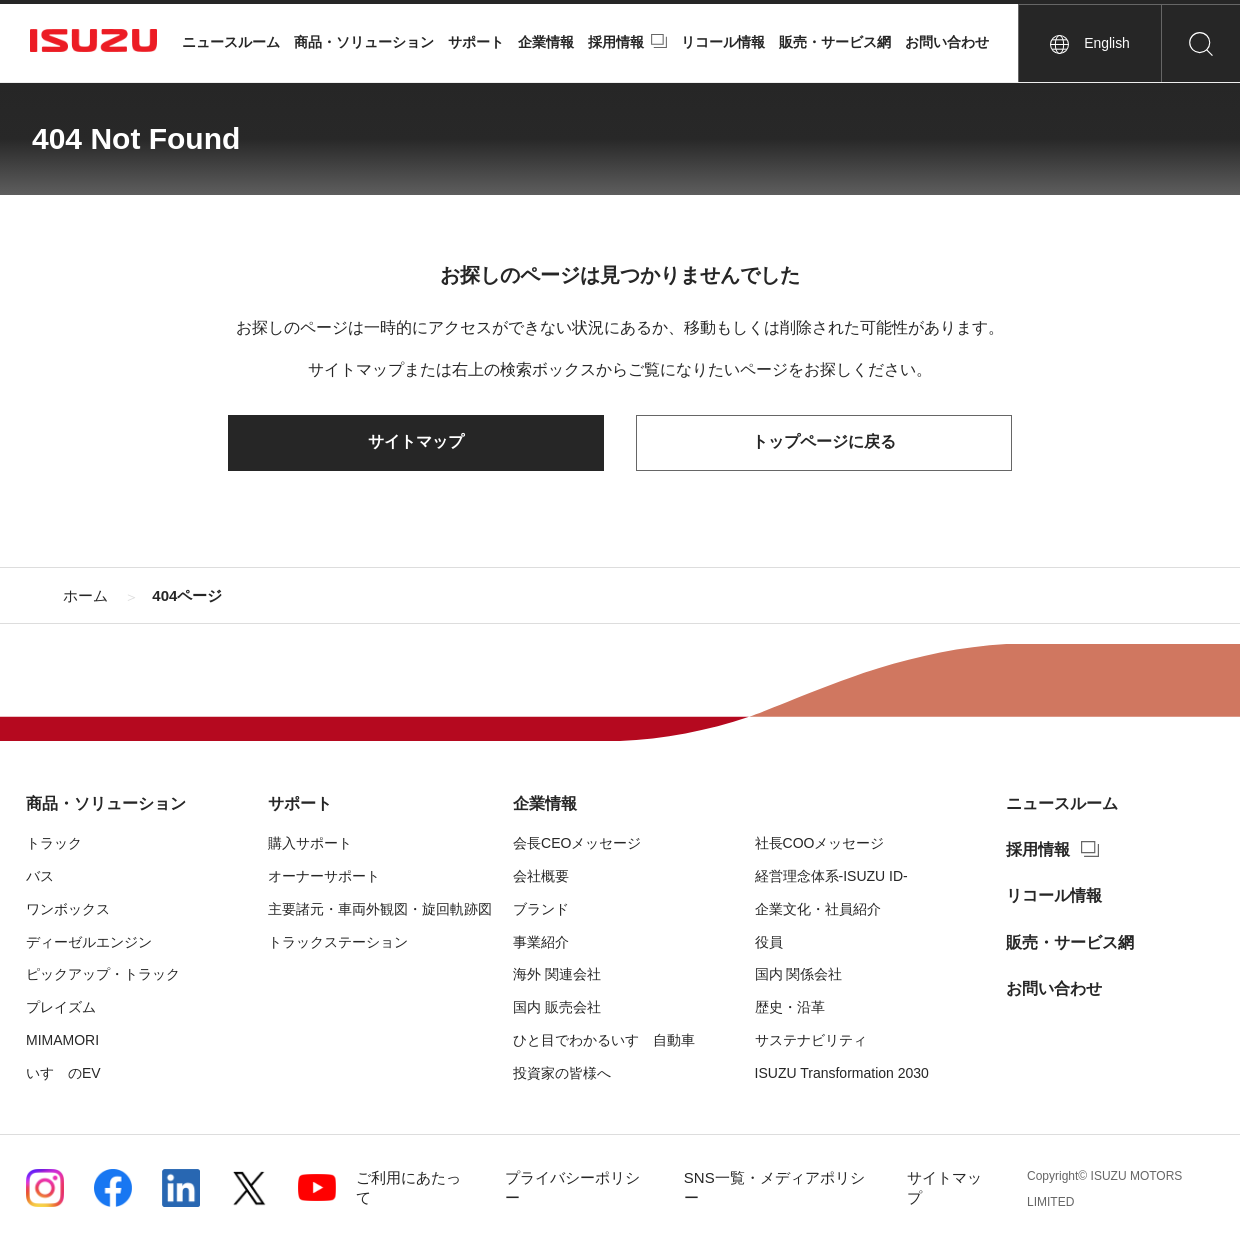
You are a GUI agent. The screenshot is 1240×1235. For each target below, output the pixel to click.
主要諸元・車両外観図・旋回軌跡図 (380, 909)
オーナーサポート (324, 876)
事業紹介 (541, 942)
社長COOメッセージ (820, 843)
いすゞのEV (63, 1073)
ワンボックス (68, 909)
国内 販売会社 (557, 1007)
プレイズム (61, 1007)
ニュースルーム (231, 42)
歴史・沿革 (790, 1007)
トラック (54, 843)
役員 (769, 942)
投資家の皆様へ (562, 1073)
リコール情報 (723, 42)
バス (40, 876)
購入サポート (310, 843)
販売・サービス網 (835, 42)
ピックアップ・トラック (103, 975)
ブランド (541, 909)
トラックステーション (338, 942)
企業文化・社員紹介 (818, 909)
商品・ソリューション (364, 42)
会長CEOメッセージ (577, 843)
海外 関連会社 (557, 975)
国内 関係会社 (799, 975)
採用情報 (616, 42)
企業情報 (546, 42)
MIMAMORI (62, 1040)
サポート (476, 42)
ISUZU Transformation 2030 (842, 1073)
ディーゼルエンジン (89, 942)
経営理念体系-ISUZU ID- (831, 876)
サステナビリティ (811, 1040)
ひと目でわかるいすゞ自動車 (604, 1040)
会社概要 (541, 876)
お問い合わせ (947, 42)
